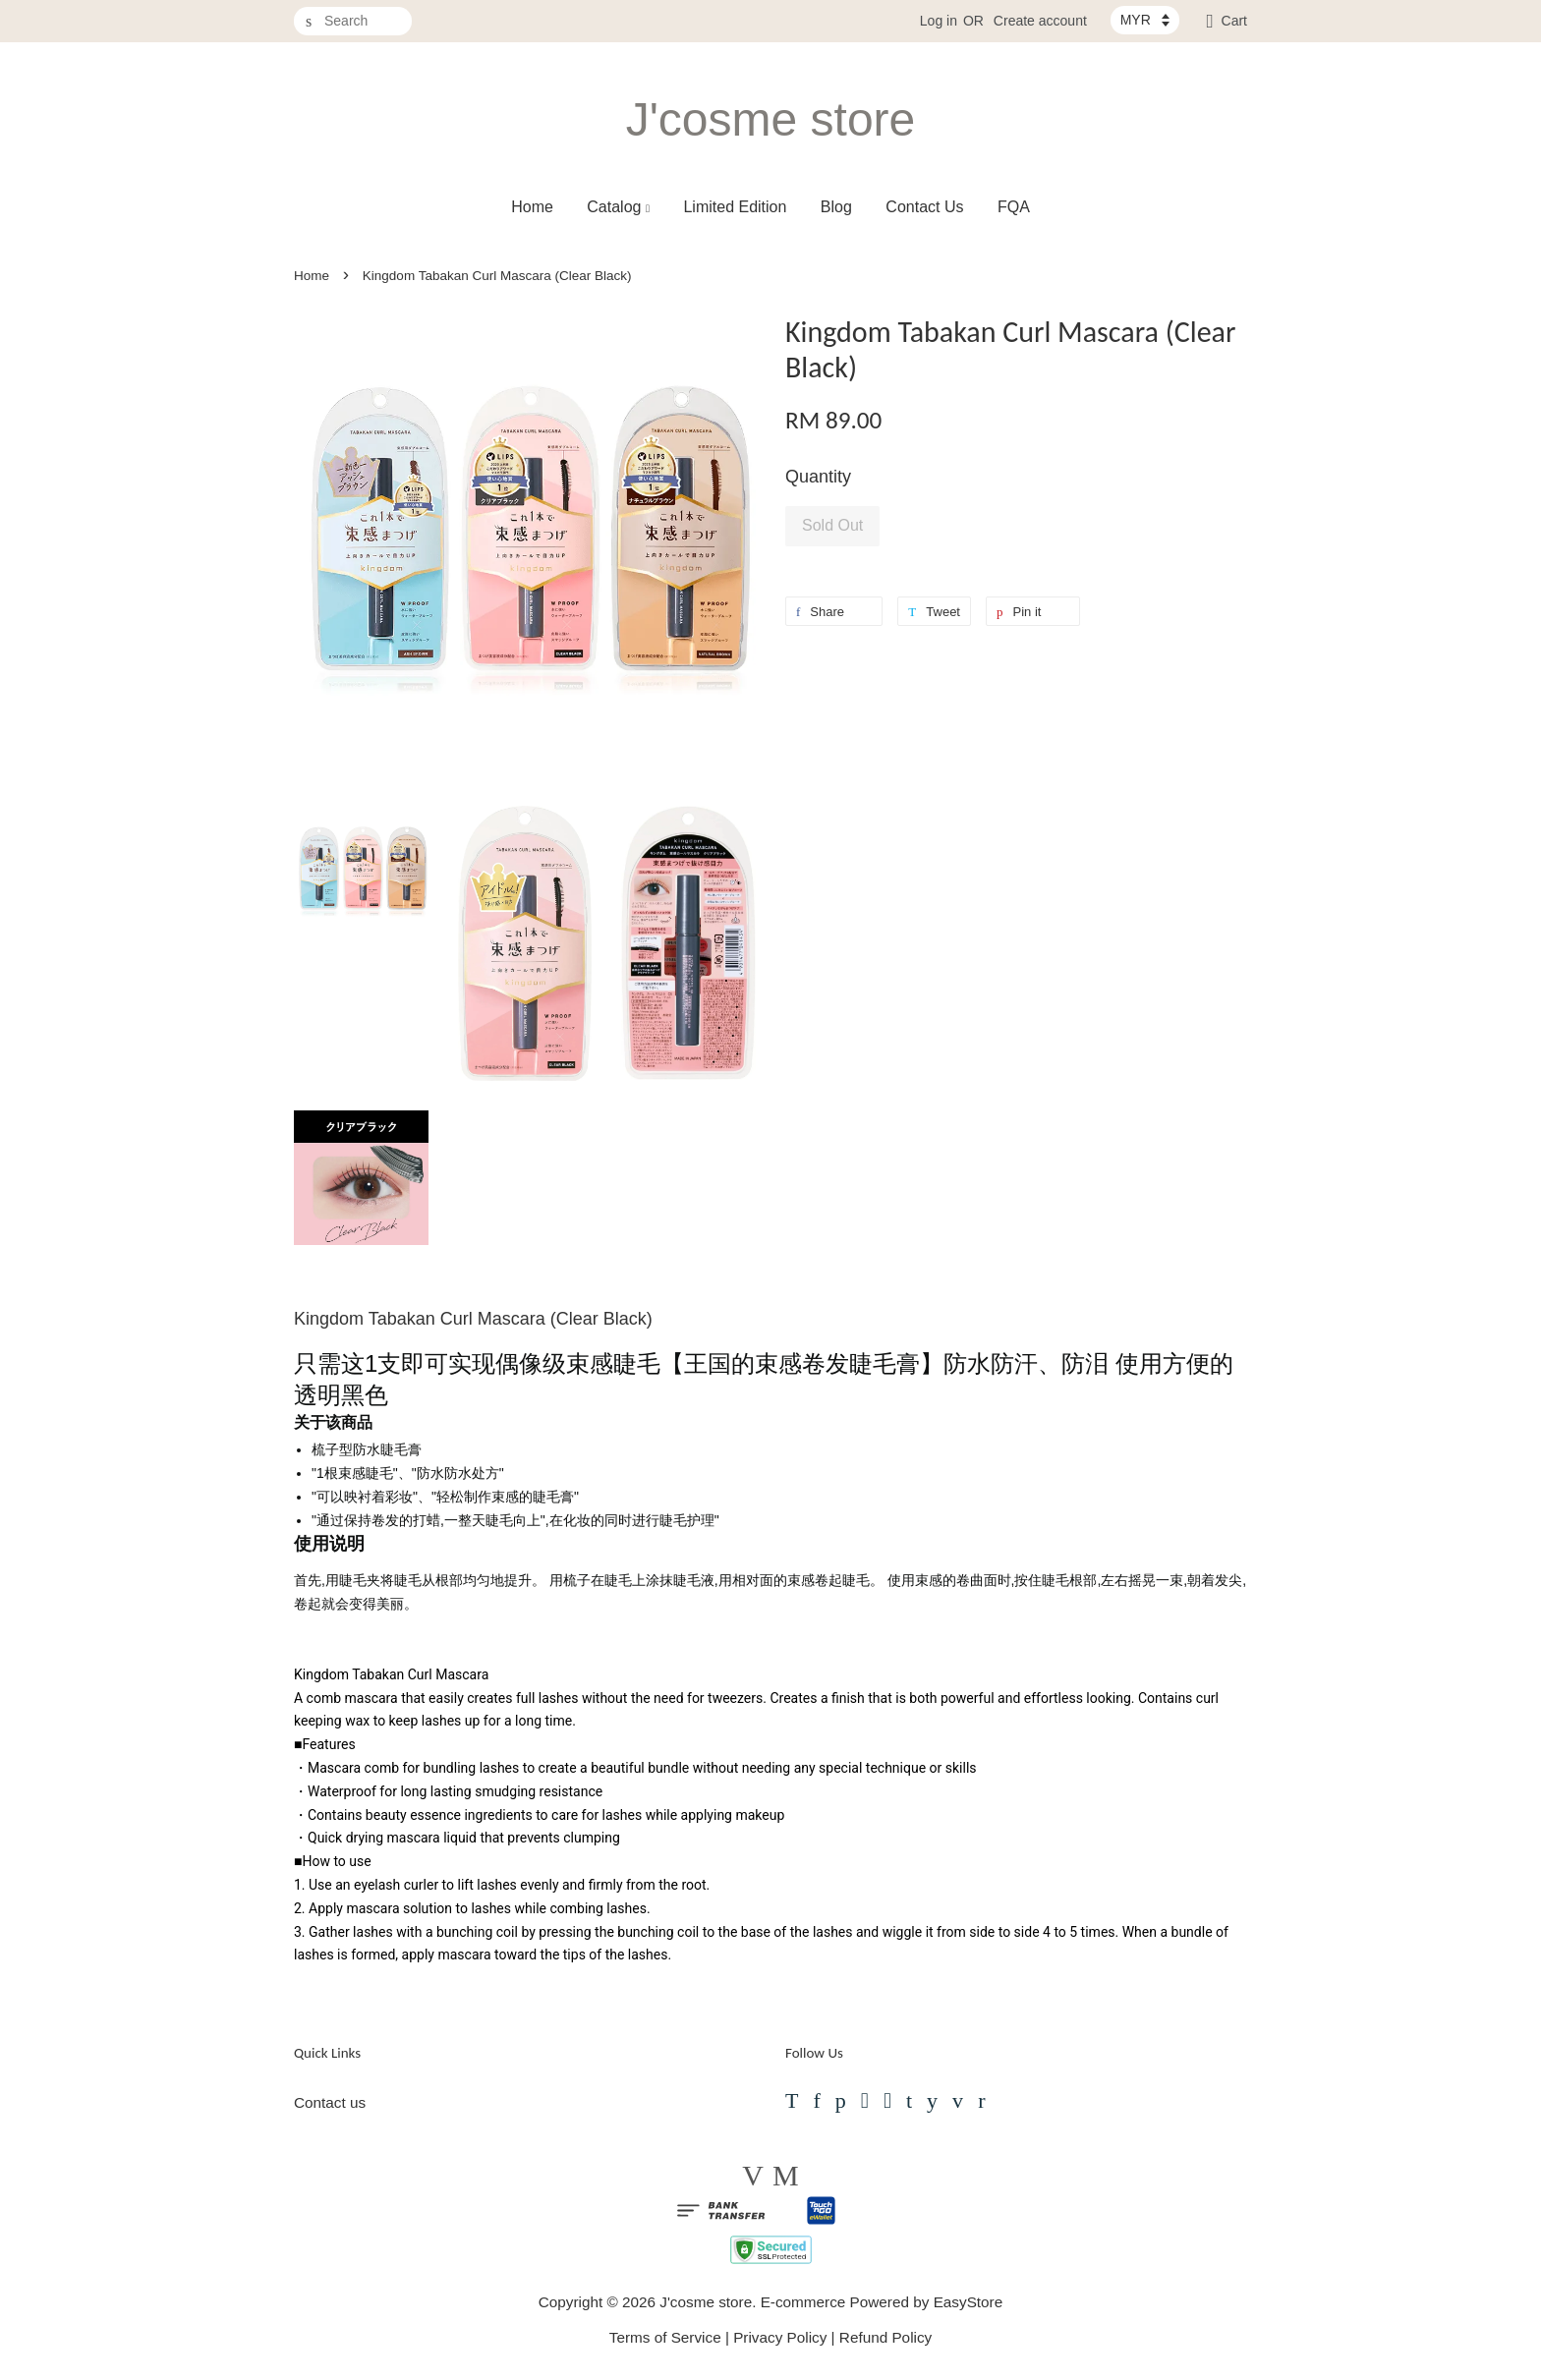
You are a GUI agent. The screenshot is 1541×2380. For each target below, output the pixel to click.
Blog (836, 206)
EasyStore (968, 2302)
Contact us (330, 2102)
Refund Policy (885, 2337)
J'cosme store (771, 119)
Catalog (618, 206)
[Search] (353, 21)
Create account (1040, 20)
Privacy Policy (780, 2337)
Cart (1234, 20)
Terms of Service (665, 2337)
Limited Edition (734, 206)
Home (532, 206)
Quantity (818, 476)
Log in (938, 20)
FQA (1014, 206)
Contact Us (924, 206)
